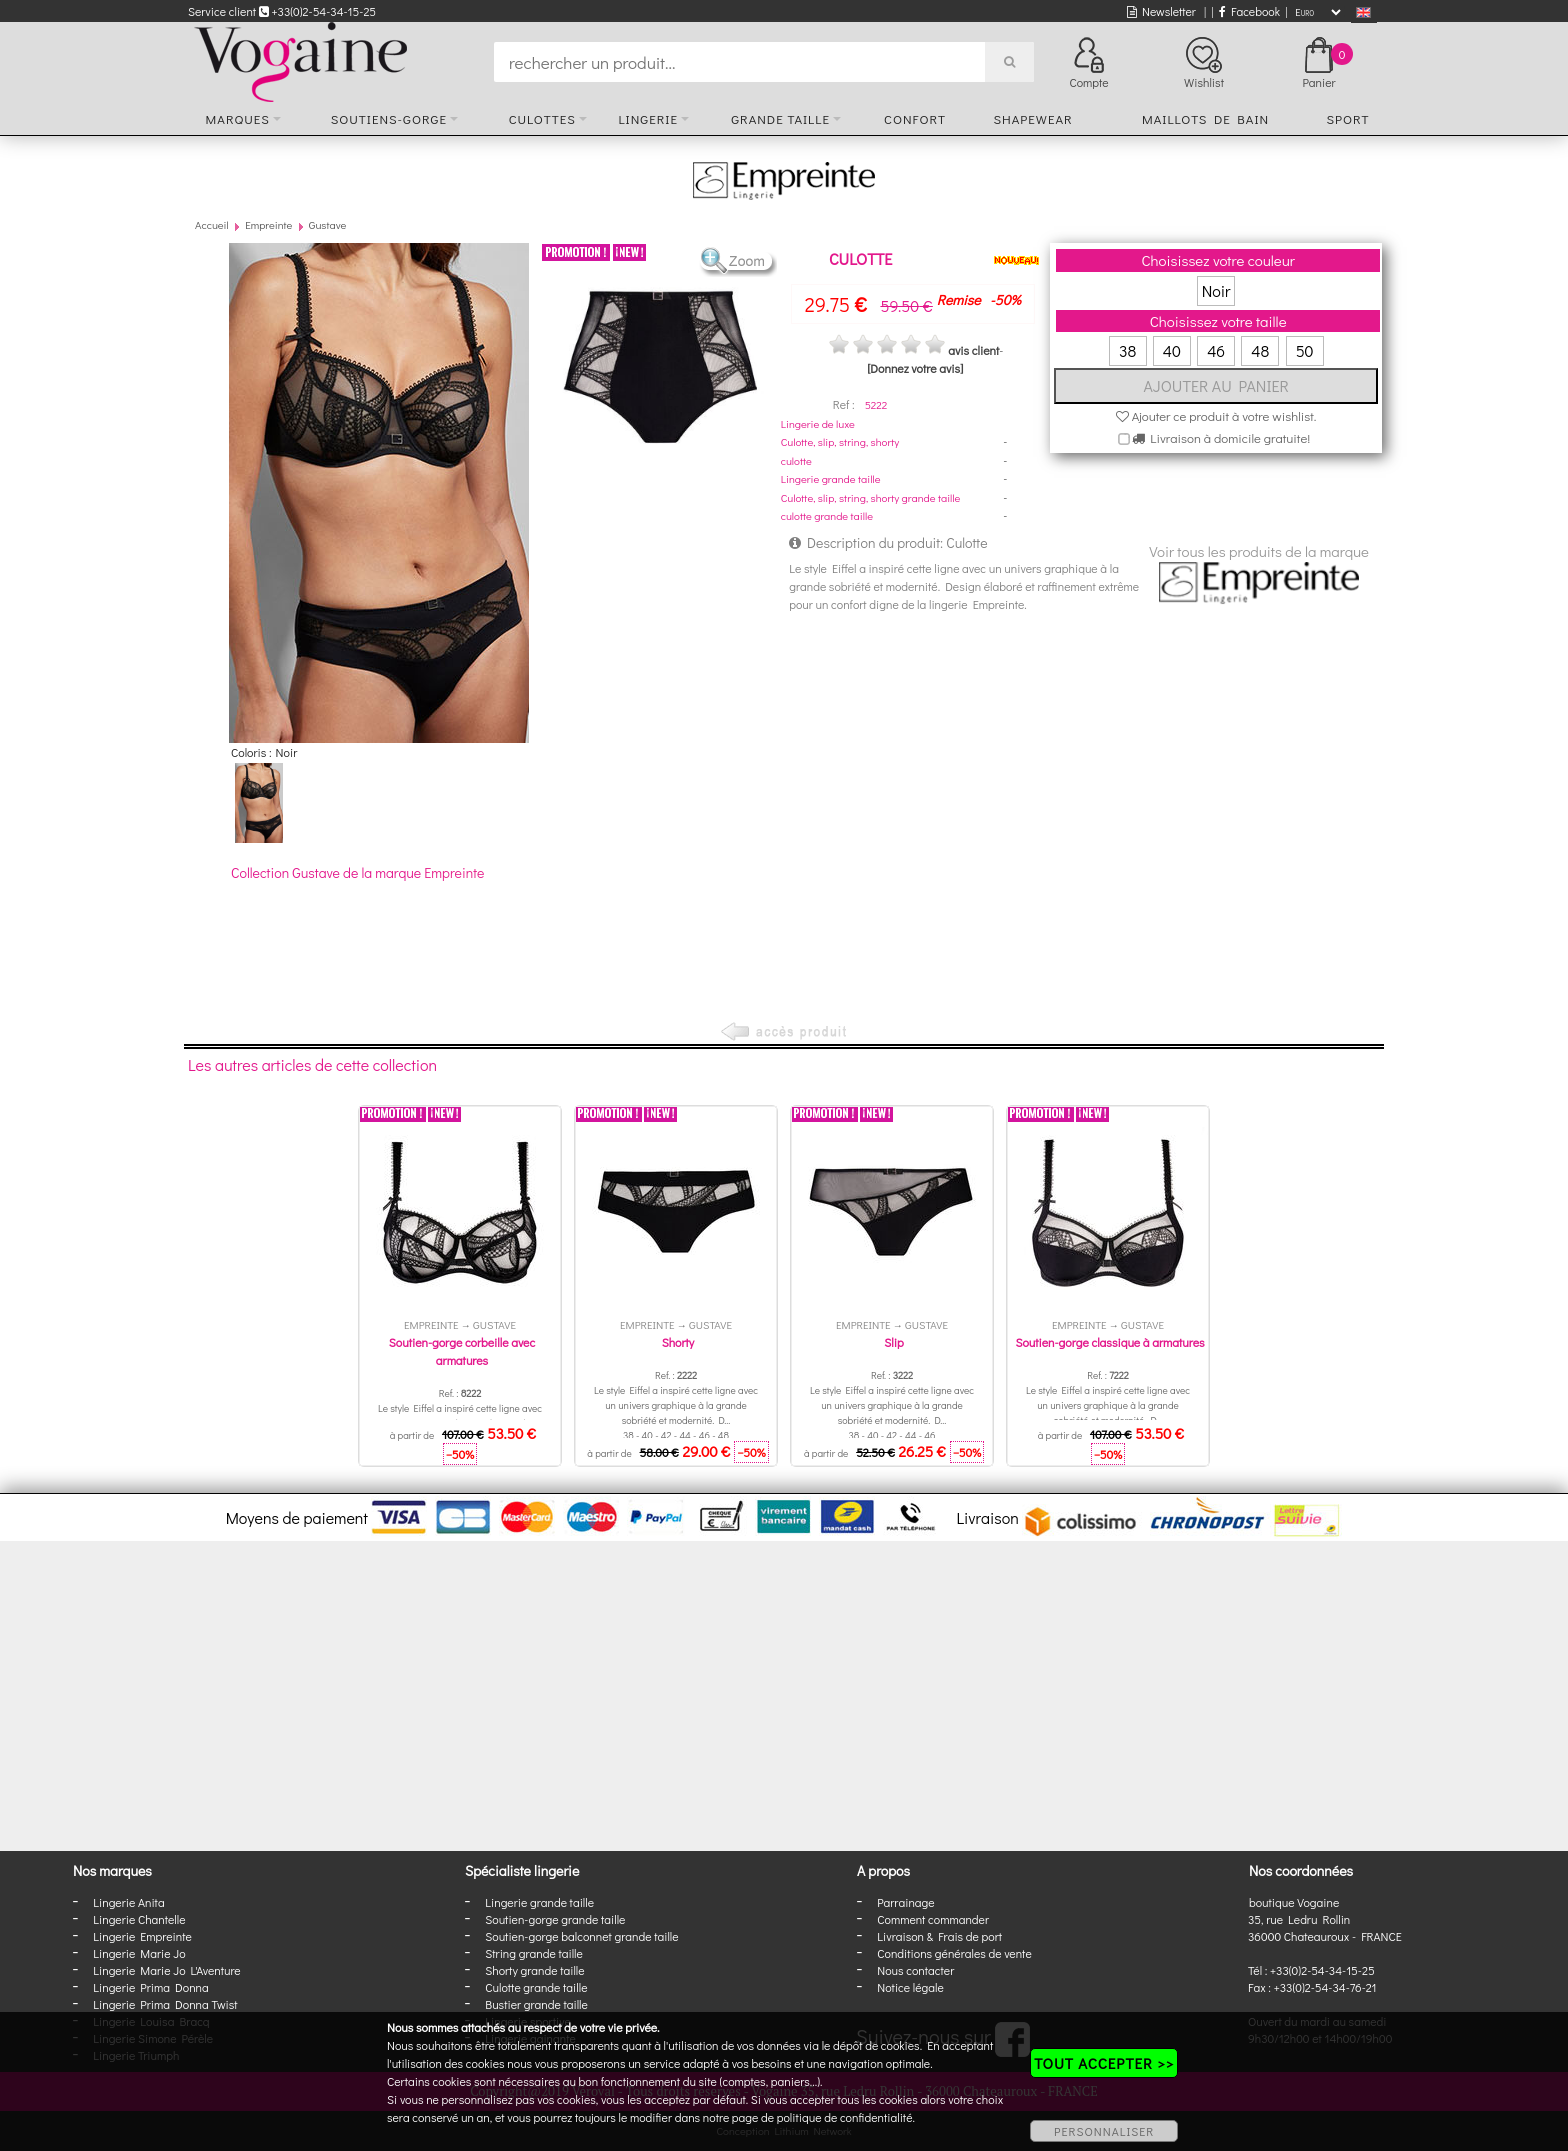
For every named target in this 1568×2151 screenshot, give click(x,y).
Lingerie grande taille (831, 478)
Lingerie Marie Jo (139, 1953)
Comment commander (933, 1919)
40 (1172, 350)
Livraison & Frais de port (939, 1936)
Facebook (1249, 11)
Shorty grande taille (534, 1970)
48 (1260, 350)
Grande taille (780, 118)
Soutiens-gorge (389, 118)
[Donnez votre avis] (915, 368)
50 (1305, 350)
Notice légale (910, 1987)
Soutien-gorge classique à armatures (1109, 1342)
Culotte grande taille (536, 1987)
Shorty (678, 1342)
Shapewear (1032, 118)
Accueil (212, 224)
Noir (1216, 290)
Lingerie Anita (128, 1902)
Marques (238, 118)
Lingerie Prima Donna (151, 1987)
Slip (893, 1342)
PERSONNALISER (1104, 2131)
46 (1216, 350)
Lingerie (648, 118)
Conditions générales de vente (954, 1953)
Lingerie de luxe (818, 423)
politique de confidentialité (845, 2117)
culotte (796, 460)
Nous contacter (915, 1970)
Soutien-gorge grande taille (555, 1919)
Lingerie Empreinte (142, 1936)
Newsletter (1161, 11)
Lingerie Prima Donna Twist (165, 2004)
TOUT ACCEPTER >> (1104, 2063)
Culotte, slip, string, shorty (840, 441)
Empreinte (268, 224)
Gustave (327, 224)
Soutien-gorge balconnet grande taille (581, 1936)
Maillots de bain (1205, 118)
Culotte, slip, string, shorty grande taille (871, 497)
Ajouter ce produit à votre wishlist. (1216, 415)
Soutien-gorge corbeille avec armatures (462, 1351)
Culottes (542, 118)
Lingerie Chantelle (139, 1919)
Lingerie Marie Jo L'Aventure (166, 1970)
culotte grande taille (827, 515)
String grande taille (534, 1953)
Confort (915, 118)
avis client (973, 350)
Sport (1347, 118)
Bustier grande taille (536, 2004)
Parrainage (905, 1902)
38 (1127, 350)
